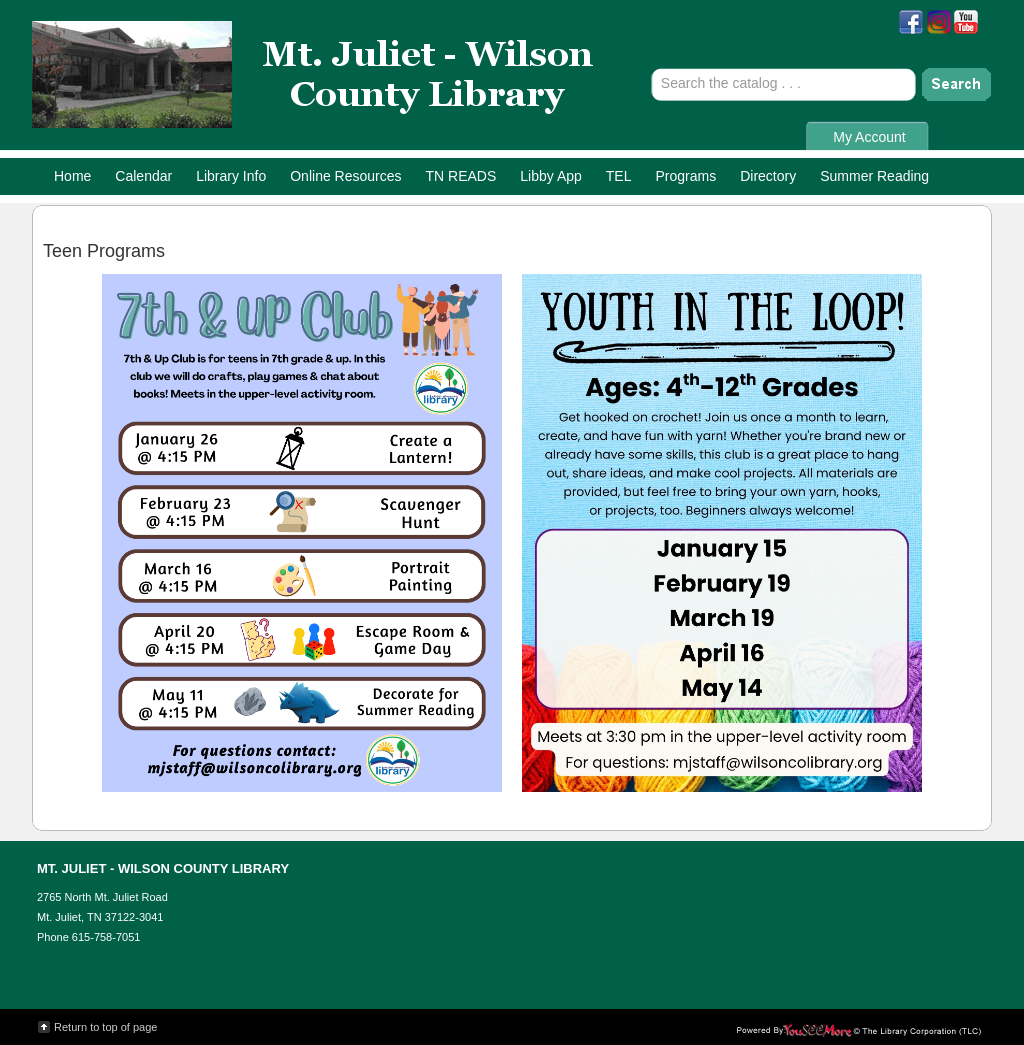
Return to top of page (105, 1027)
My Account (869, 137)
